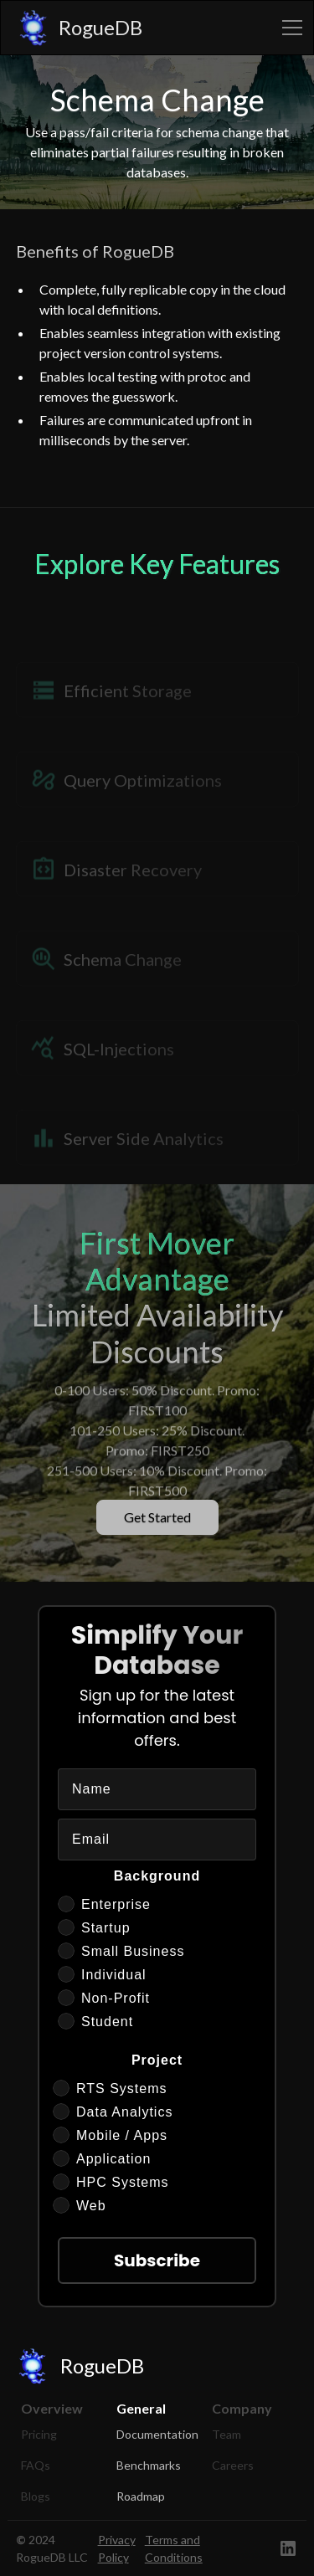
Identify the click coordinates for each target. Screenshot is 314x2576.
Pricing (39, 2434)
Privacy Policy (117, 2548)
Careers (233, 2465)
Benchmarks (148, 2465)
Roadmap (140, 2496)
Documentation (157, 2434)
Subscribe (157, 2260)
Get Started (157, 1517)
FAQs (35, 2465)
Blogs (35, 2496)
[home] (75, 28)
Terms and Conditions (174, 2548)
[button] (289, 28)
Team (226, 2434)
